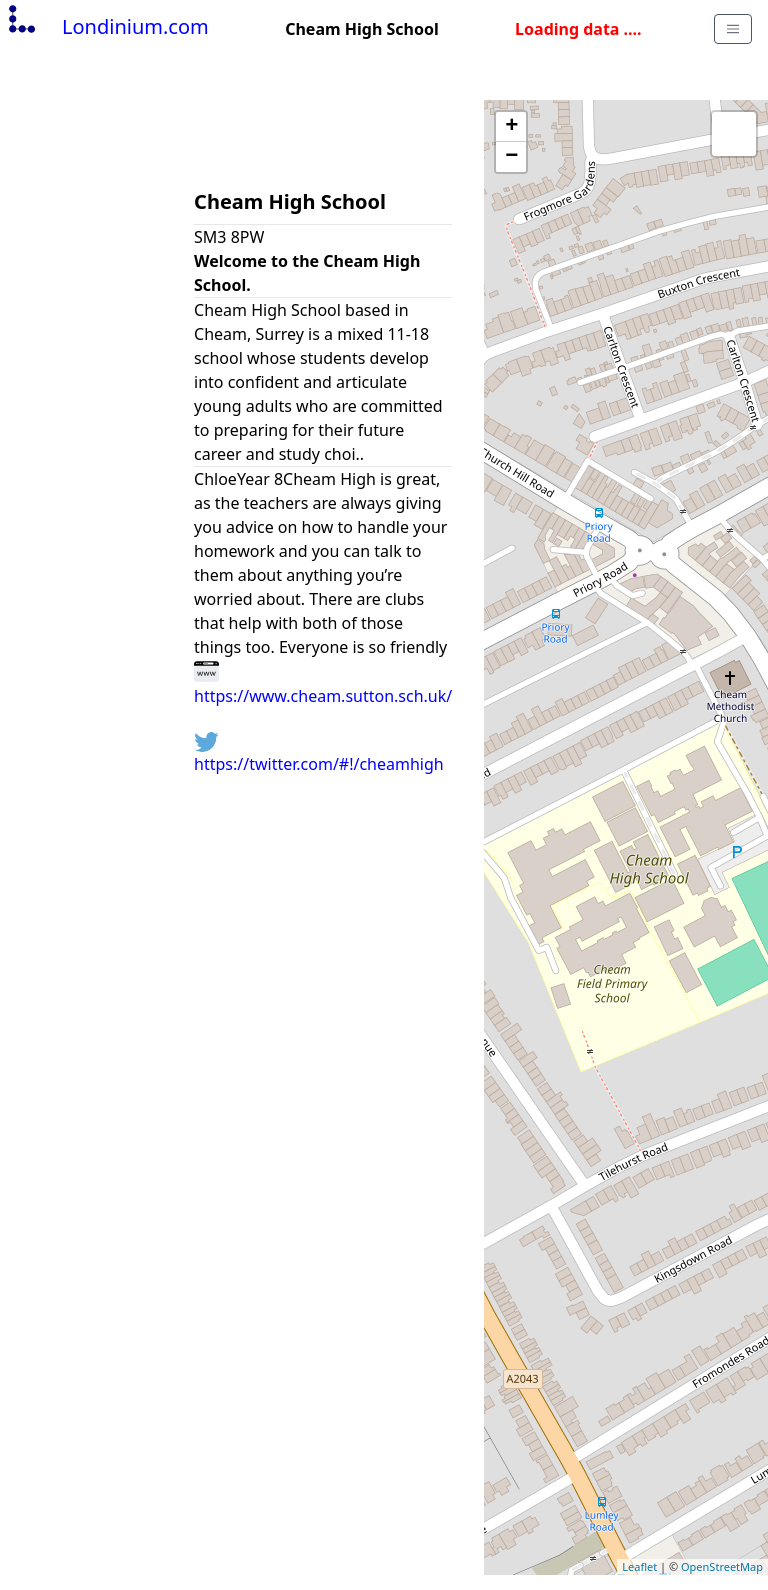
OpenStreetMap (722, 1566)
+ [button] (511, 127)
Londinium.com (106, 26)
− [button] (511, 157)
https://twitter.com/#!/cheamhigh (319, 753)
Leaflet (639, 1566)
